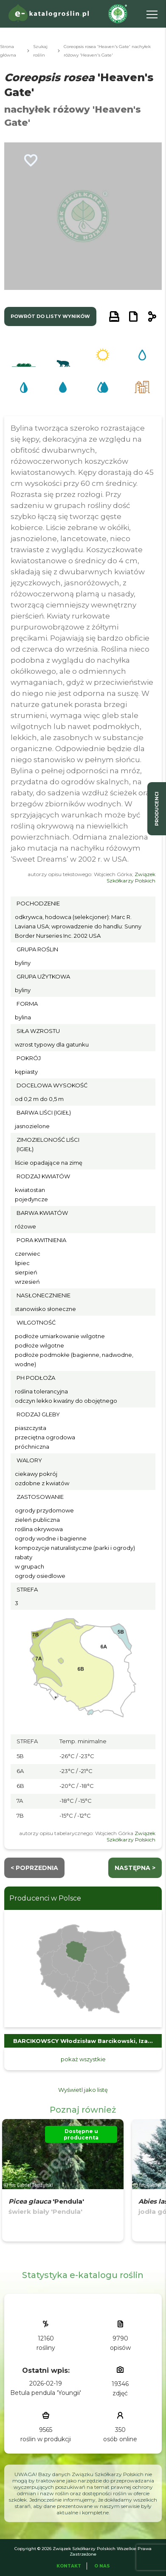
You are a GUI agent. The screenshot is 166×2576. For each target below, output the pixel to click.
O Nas (102, 2566)
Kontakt (68, 2566)
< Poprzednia (34, 1868)
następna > (135, 1868)
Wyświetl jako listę (83, 2089)
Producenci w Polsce (45, 1898)
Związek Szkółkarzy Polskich (131, 877)
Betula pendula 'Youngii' (45, 2393)
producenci (157, 809)
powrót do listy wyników (50, 316)
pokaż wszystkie (83, 2059)
